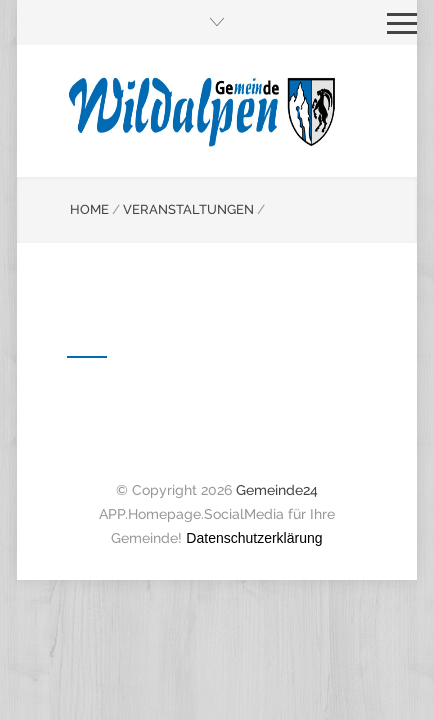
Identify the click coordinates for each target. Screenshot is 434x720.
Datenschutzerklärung (254, 538)
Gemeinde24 (277, 490)
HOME (89, 209)
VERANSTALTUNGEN (188, 209)
